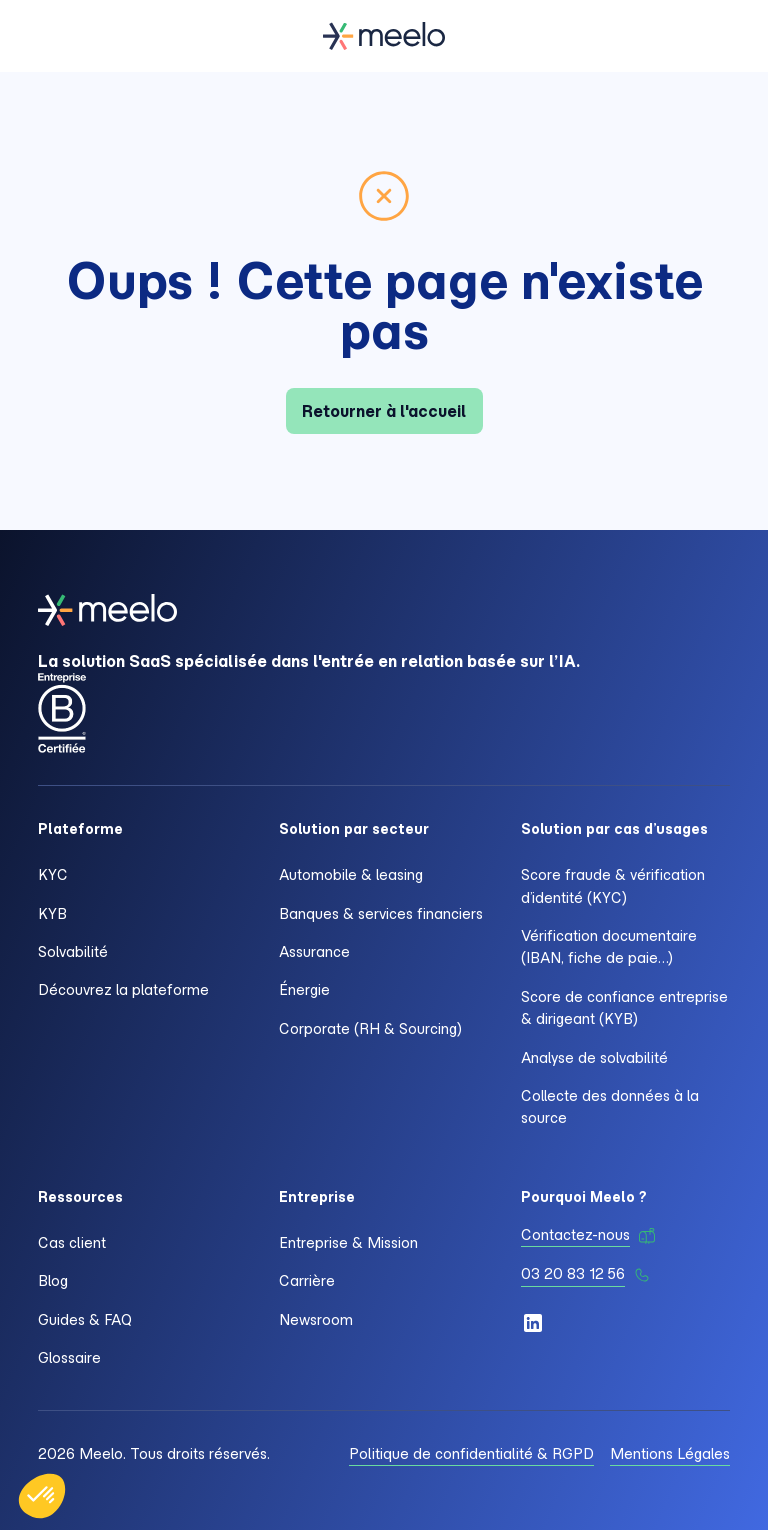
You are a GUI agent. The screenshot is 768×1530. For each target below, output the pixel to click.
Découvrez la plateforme (123, 990)
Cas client (72, 1243)
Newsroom (316, 1320)
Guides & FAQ (85, 1320)
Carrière (307, 1281)
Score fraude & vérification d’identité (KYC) (613, 886)
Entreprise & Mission (348, 1243)
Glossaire (69, 1358)
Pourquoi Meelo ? (584, 1197)
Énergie (304, 990)
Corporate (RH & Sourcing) (370, 1029)
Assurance (314, 952)
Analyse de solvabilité (594, 1058)
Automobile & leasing (351, 875)
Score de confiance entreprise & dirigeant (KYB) (624, 1008)
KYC (53, 875)
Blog (53, 1281)
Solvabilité (73, 952)
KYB (52, 914)
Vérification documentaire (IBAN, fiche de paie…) (609, 947)
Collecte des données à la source (610, 1107)
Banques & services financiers (381, 914)
